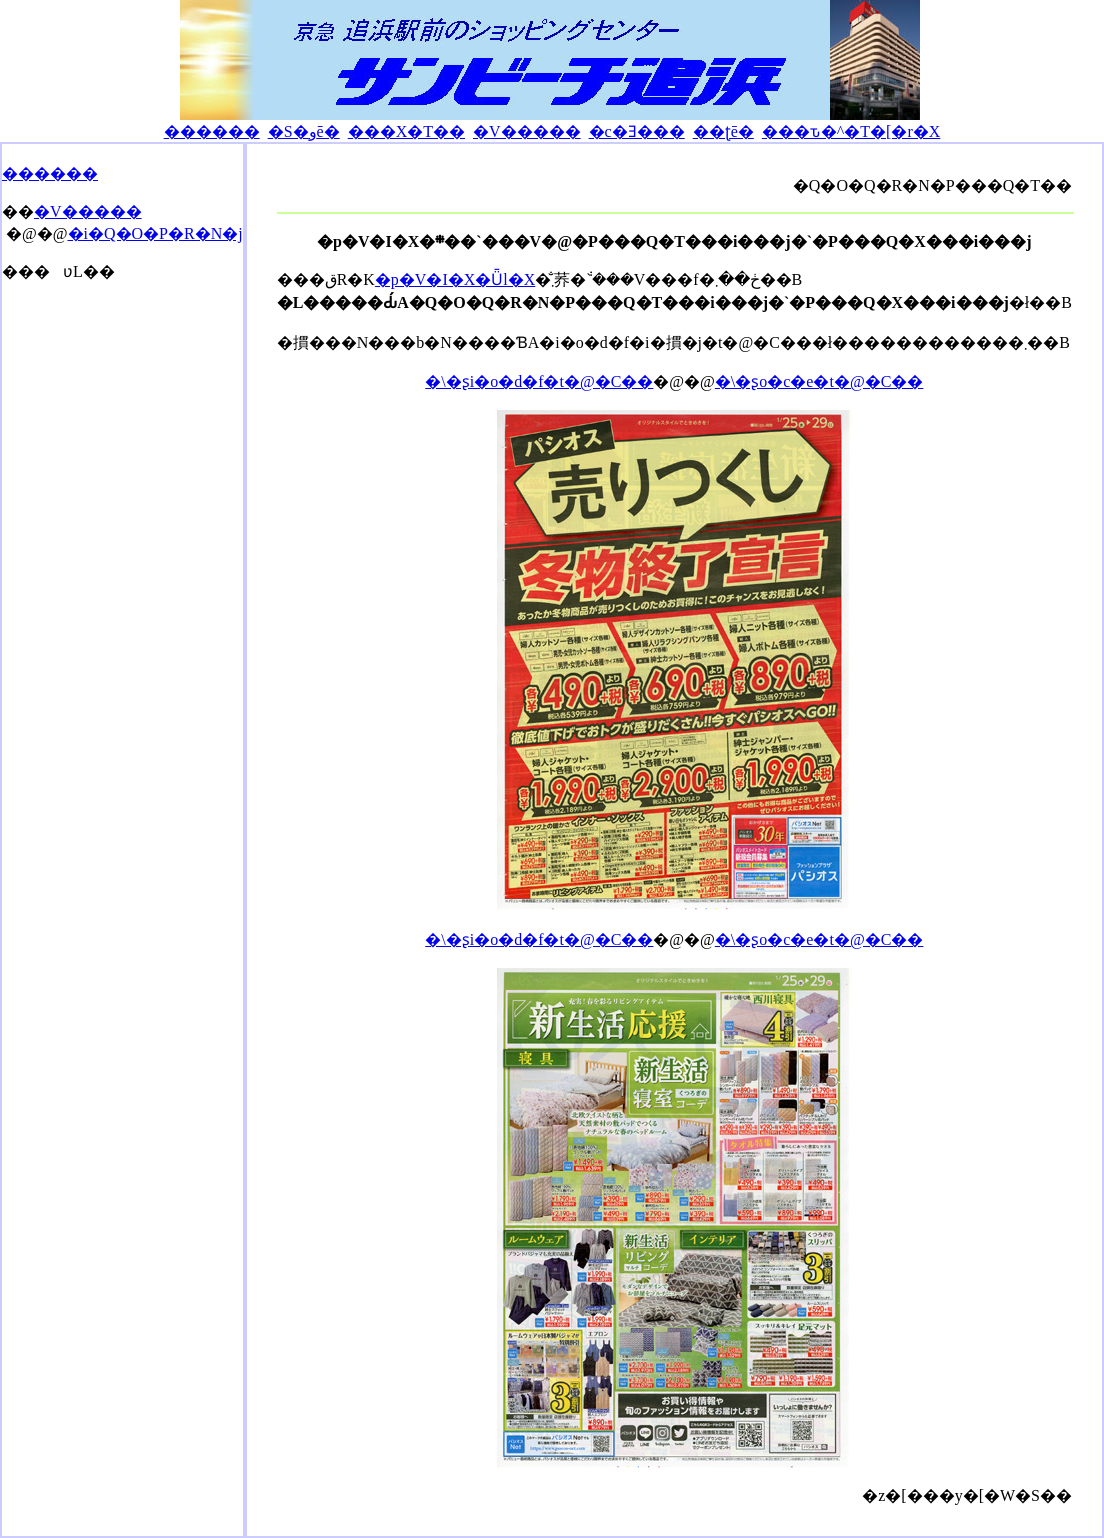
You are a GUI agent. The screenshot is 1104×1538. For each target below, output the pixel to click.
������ (212, 131)
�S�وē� (304, 131)
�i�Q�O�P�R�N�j (155, 233)
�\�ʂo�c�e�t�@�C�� (819, 381)
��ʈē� (723, 131)
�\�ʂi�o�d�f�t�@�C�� (539, 381)
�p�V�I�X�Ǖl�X (455, 279)
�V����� (527, 131)
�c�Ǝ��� (637, 131)
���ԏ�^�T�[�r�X (851, 131)
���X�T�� (406, 131)
